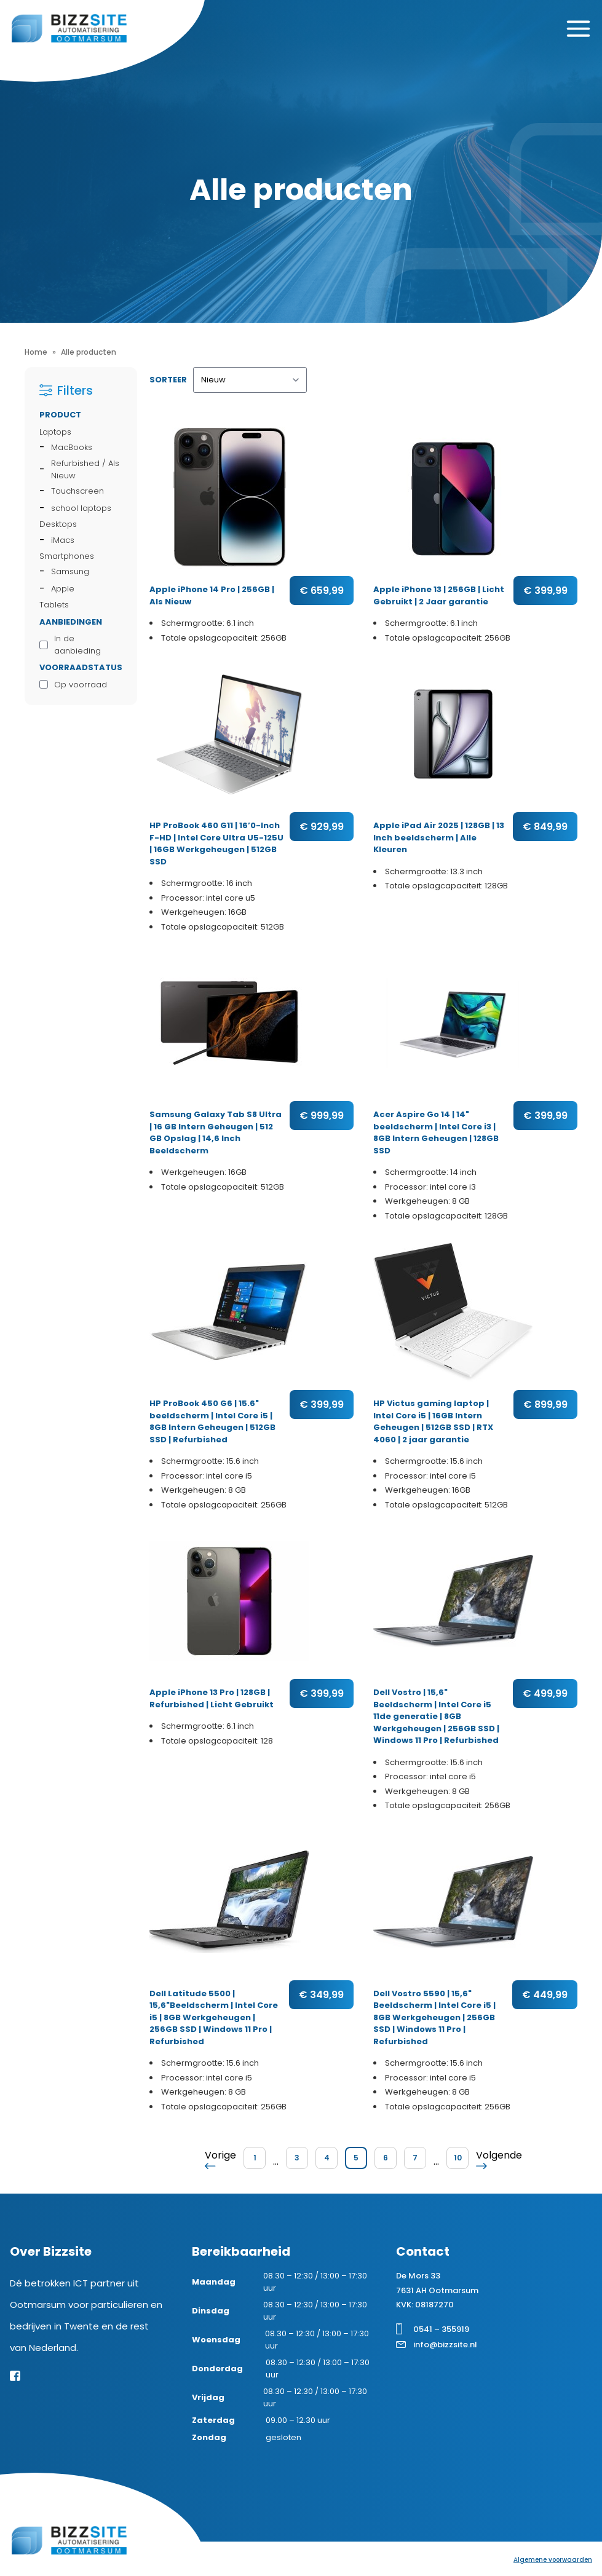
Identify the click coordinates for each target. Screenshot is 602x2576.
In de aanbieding (77, 645)
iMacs (62, 540)
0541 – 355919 (441, 2329)
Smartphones (66, 556)
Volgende (499, 2158)
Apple (62, 589)
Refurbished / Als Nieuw (85, 469)
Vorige (220, 2158)
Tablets (54, 604)
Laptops (55, 432)
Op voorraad (80, 684)
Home (36, 352)
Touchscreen (77, 491)
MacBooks (71, 447)
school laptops (81, 508)
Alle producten (88, 352)
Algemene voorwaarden (552, 2559)
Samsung (70, 571)
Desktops (58, 524)
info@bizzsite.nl (445, 2344)
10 (458, 2157)
